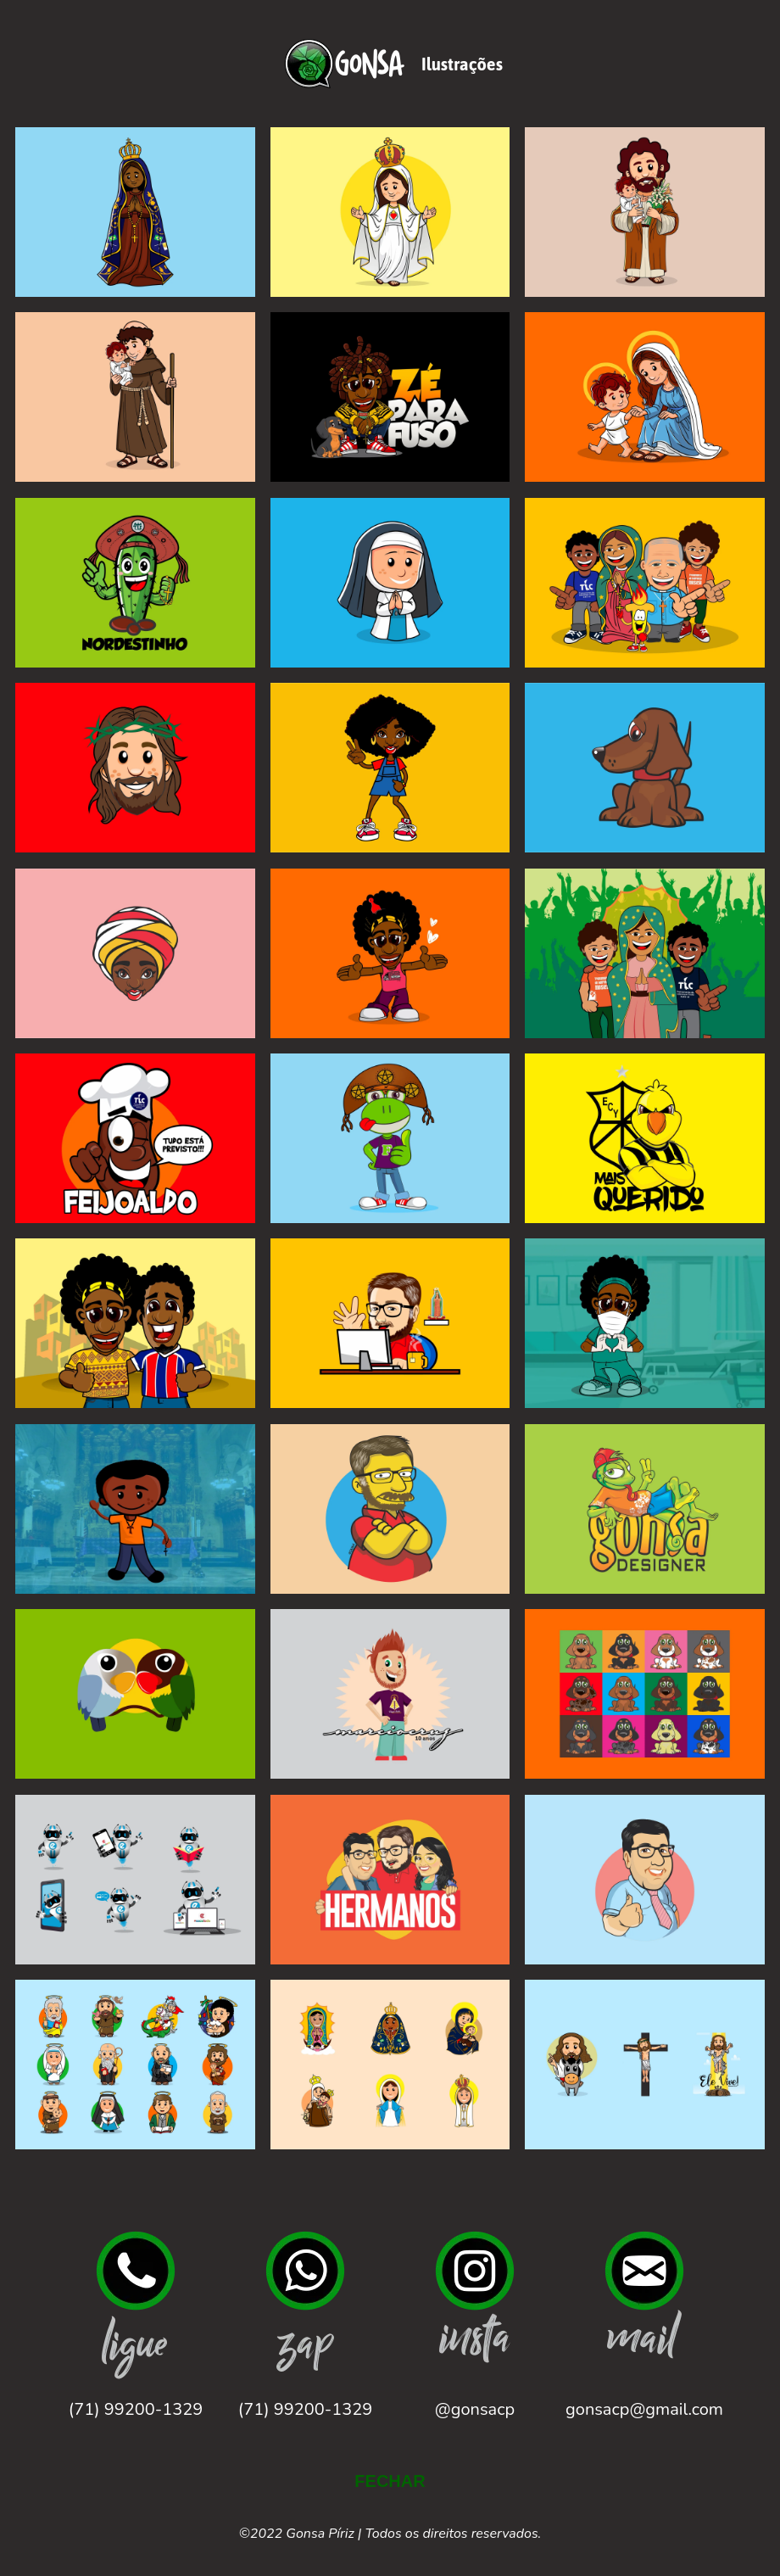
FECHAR (389, 2481)
